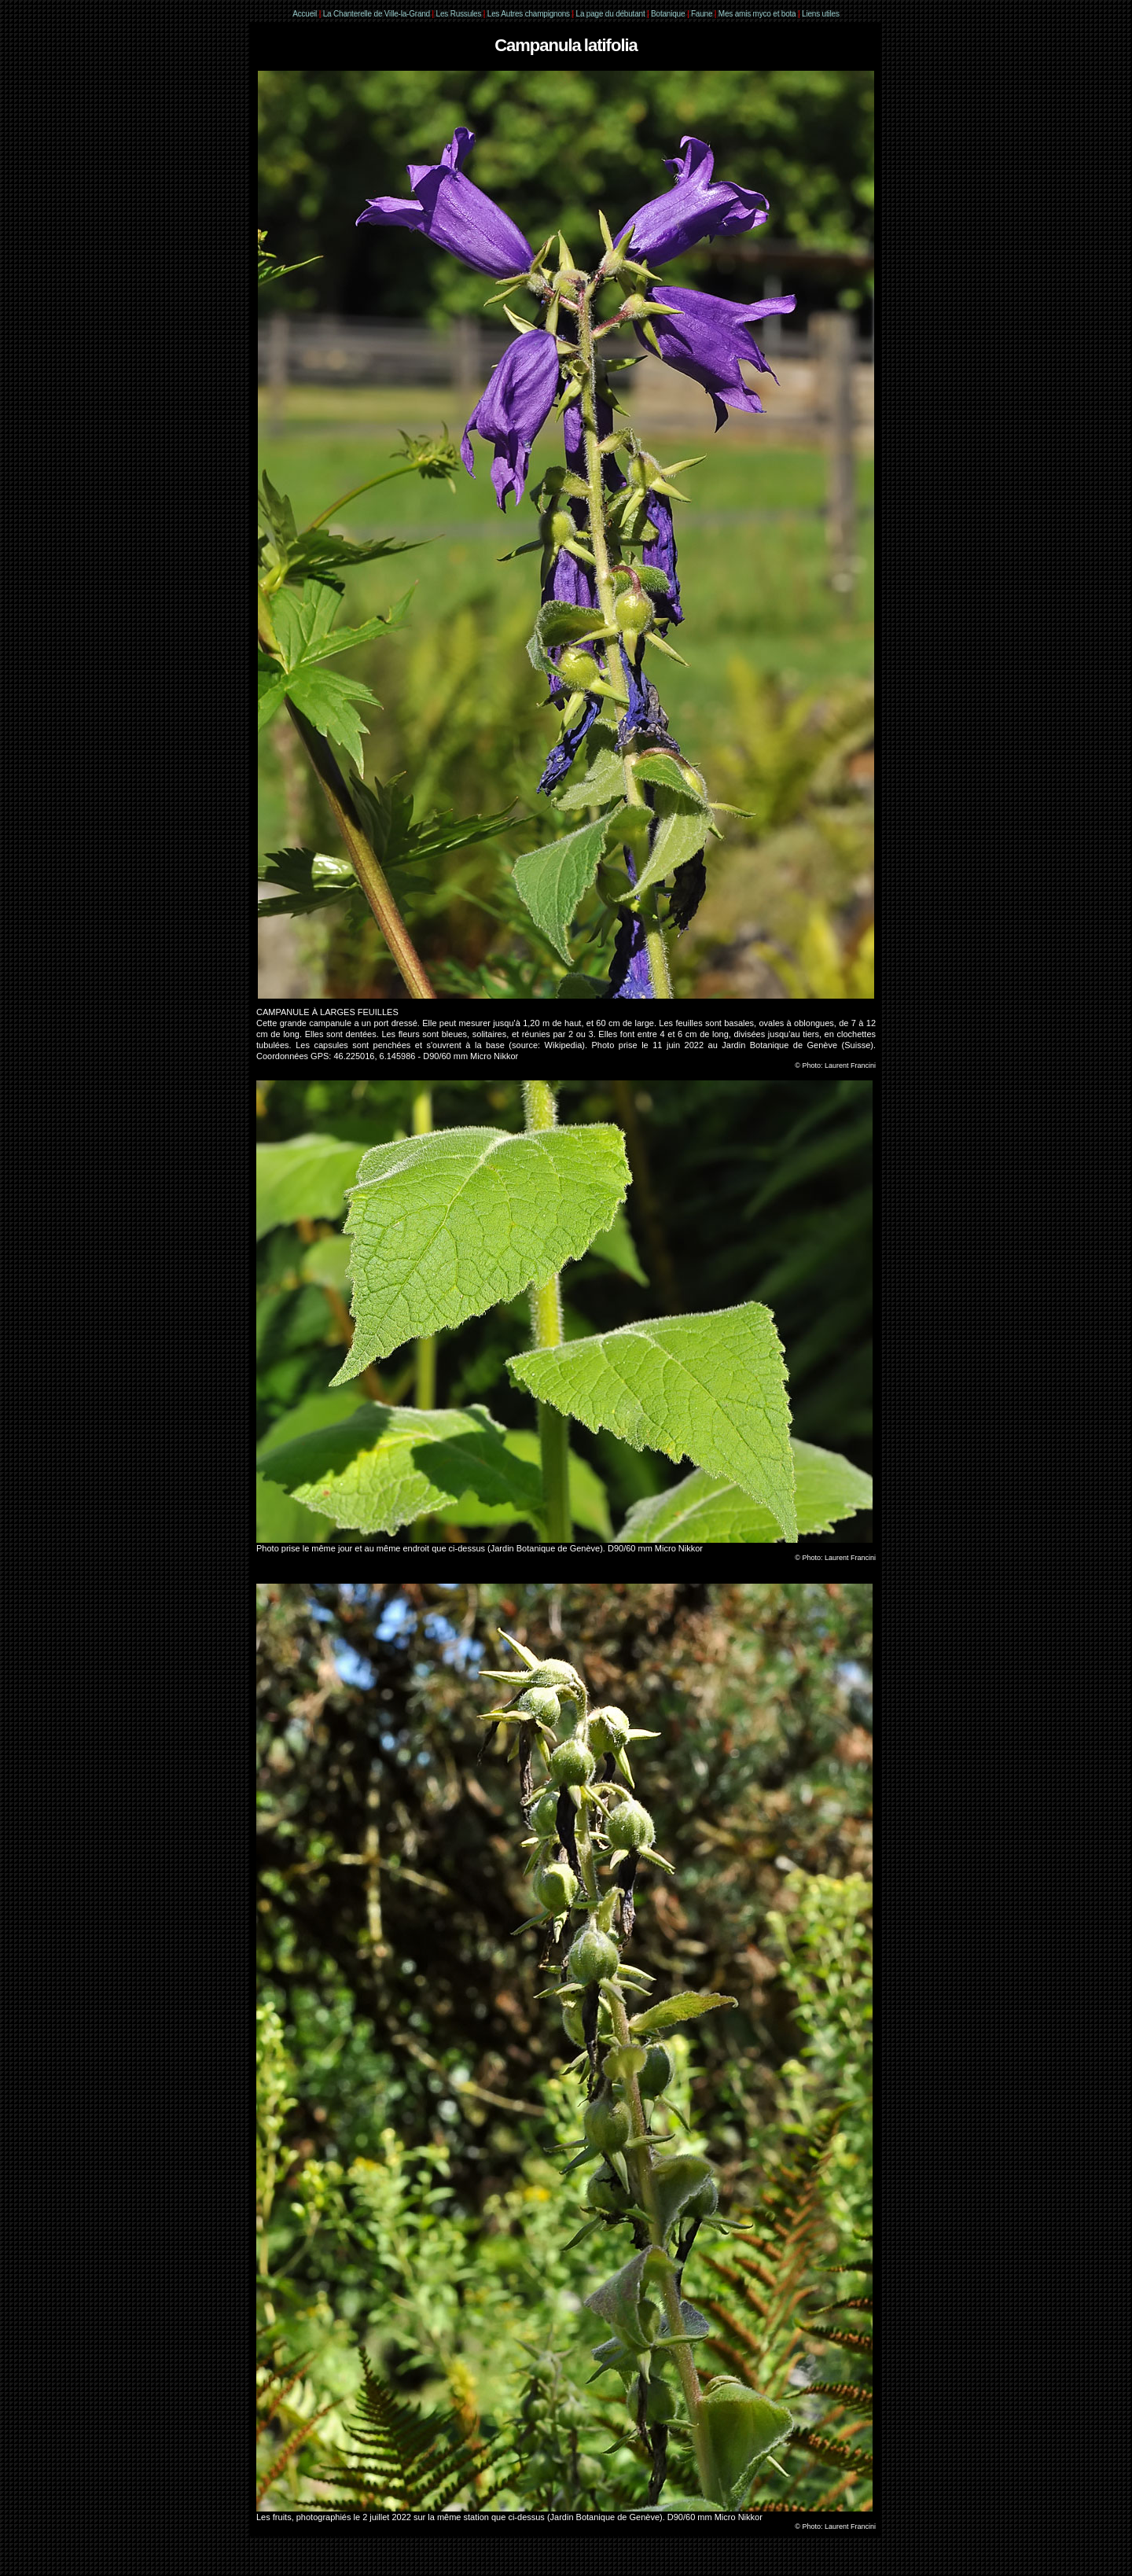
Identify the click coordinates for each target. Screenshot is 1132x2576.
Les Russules (459, 13)
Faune (701, 13)
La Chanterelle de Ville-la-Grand (377, 13)
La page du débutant (610, 13)
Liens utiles (821, 13)
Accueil (304, 13)
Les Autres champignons (528, 13)
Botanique (668, 13)
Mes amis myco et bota (757, 13)
